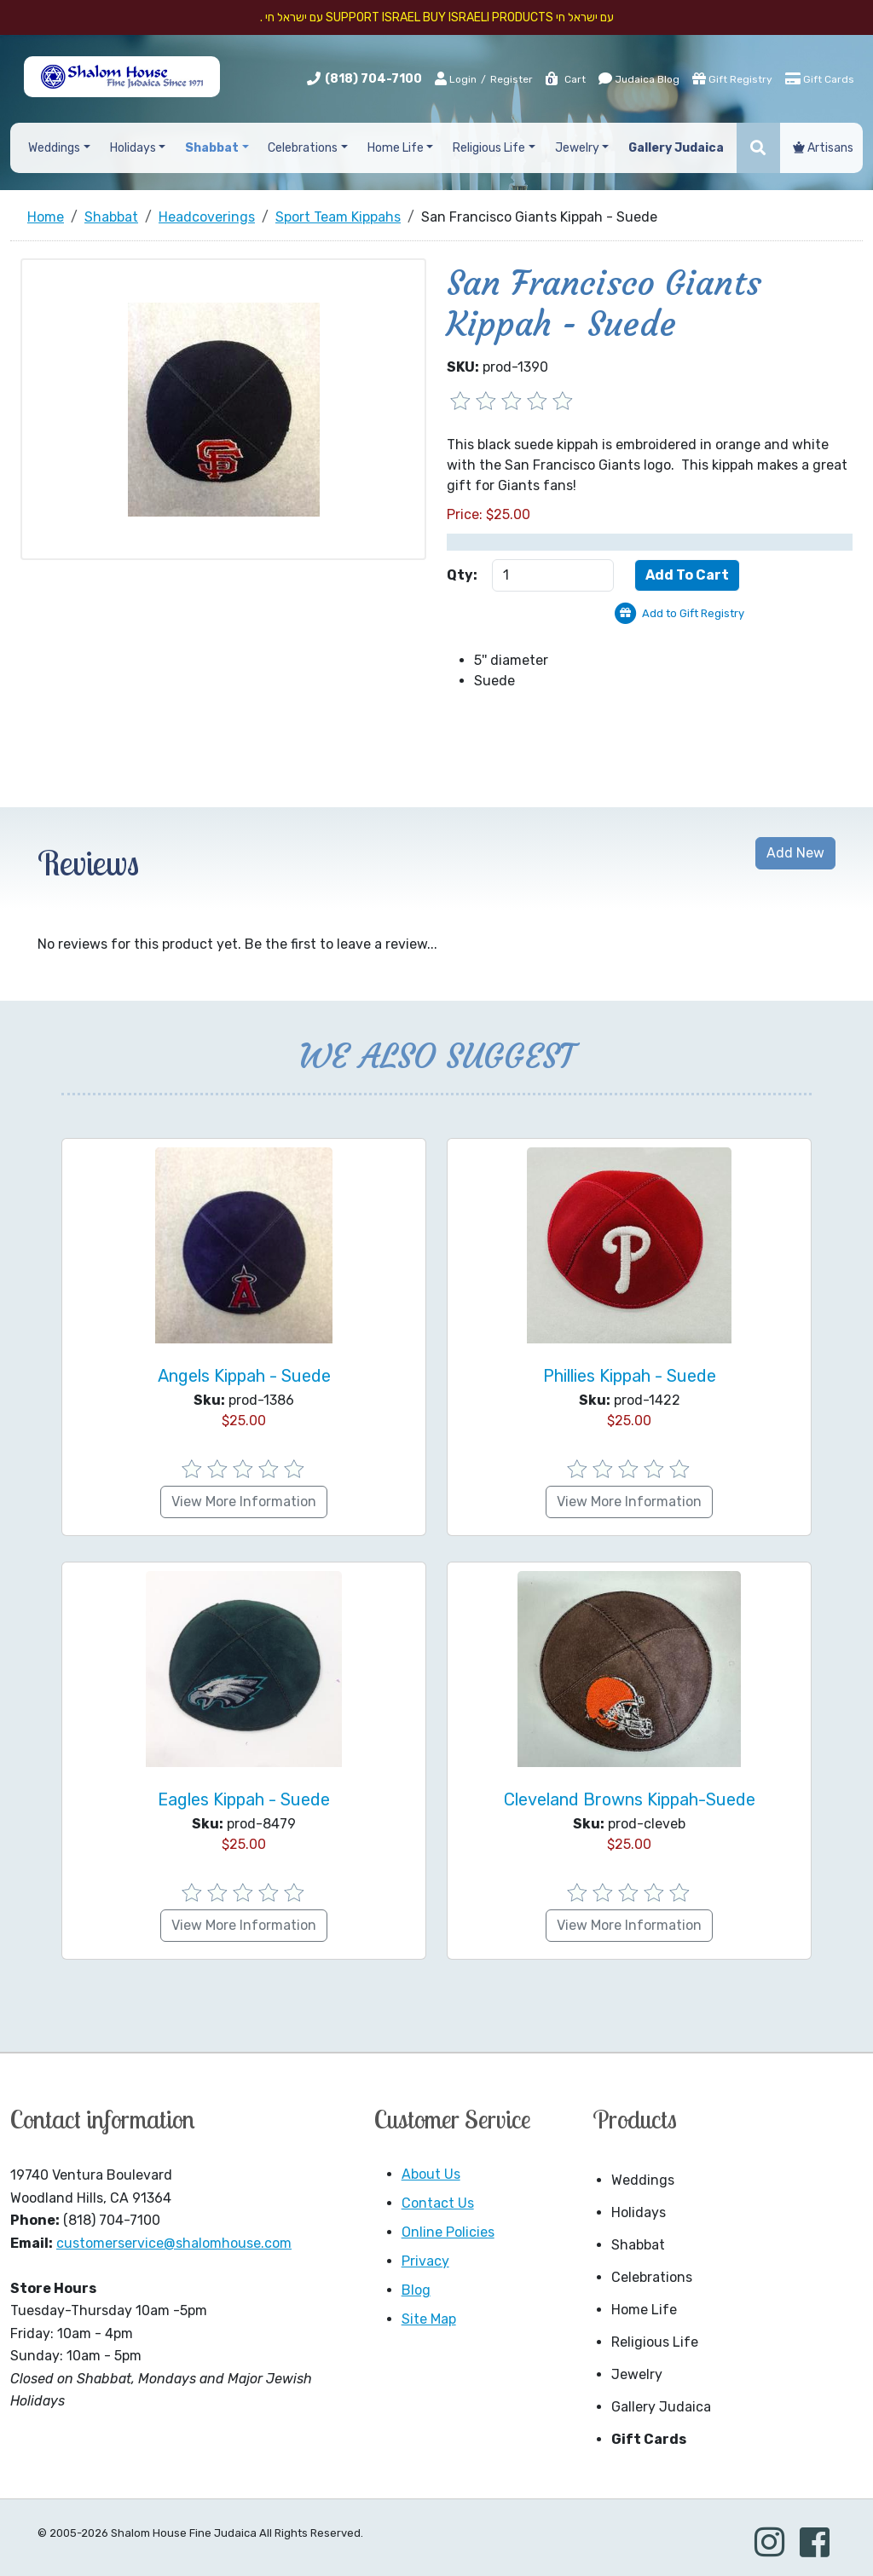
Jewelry (636, 2374)
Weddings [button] (54, 148)
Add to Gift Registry (693, 613)
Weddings (642, 2180)
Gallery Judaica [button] (676, 148)
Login (456, 78)
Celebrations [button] (303, 148)
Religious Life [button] (489, 148)
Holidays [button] (133, 148)
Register (511, 79)
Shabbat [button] (212, 148)
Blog (416, 2290)
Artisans (823, 148)
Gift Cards (819, 78)
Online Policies (448, 2232)
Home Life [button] (395, 148)
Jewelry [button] (577, 148)
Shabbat (638, 2245)
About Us (431, 2174)
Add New (795, 853)
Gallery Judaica (661, 2407)
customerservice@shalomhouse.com (174, 2243)
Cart (565, 79)
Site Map (429, 2319)
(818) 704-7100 (373, 79)
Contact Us (438, 2203)
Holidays (638, 2212)
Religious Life (654, 2342)
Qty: (462, 575)
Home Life (644, 2310)
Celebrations (651, 2277)
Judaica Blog (638, 78)
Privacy (425, 2261)
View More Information (243, 1501)
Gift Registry (732, 78)
